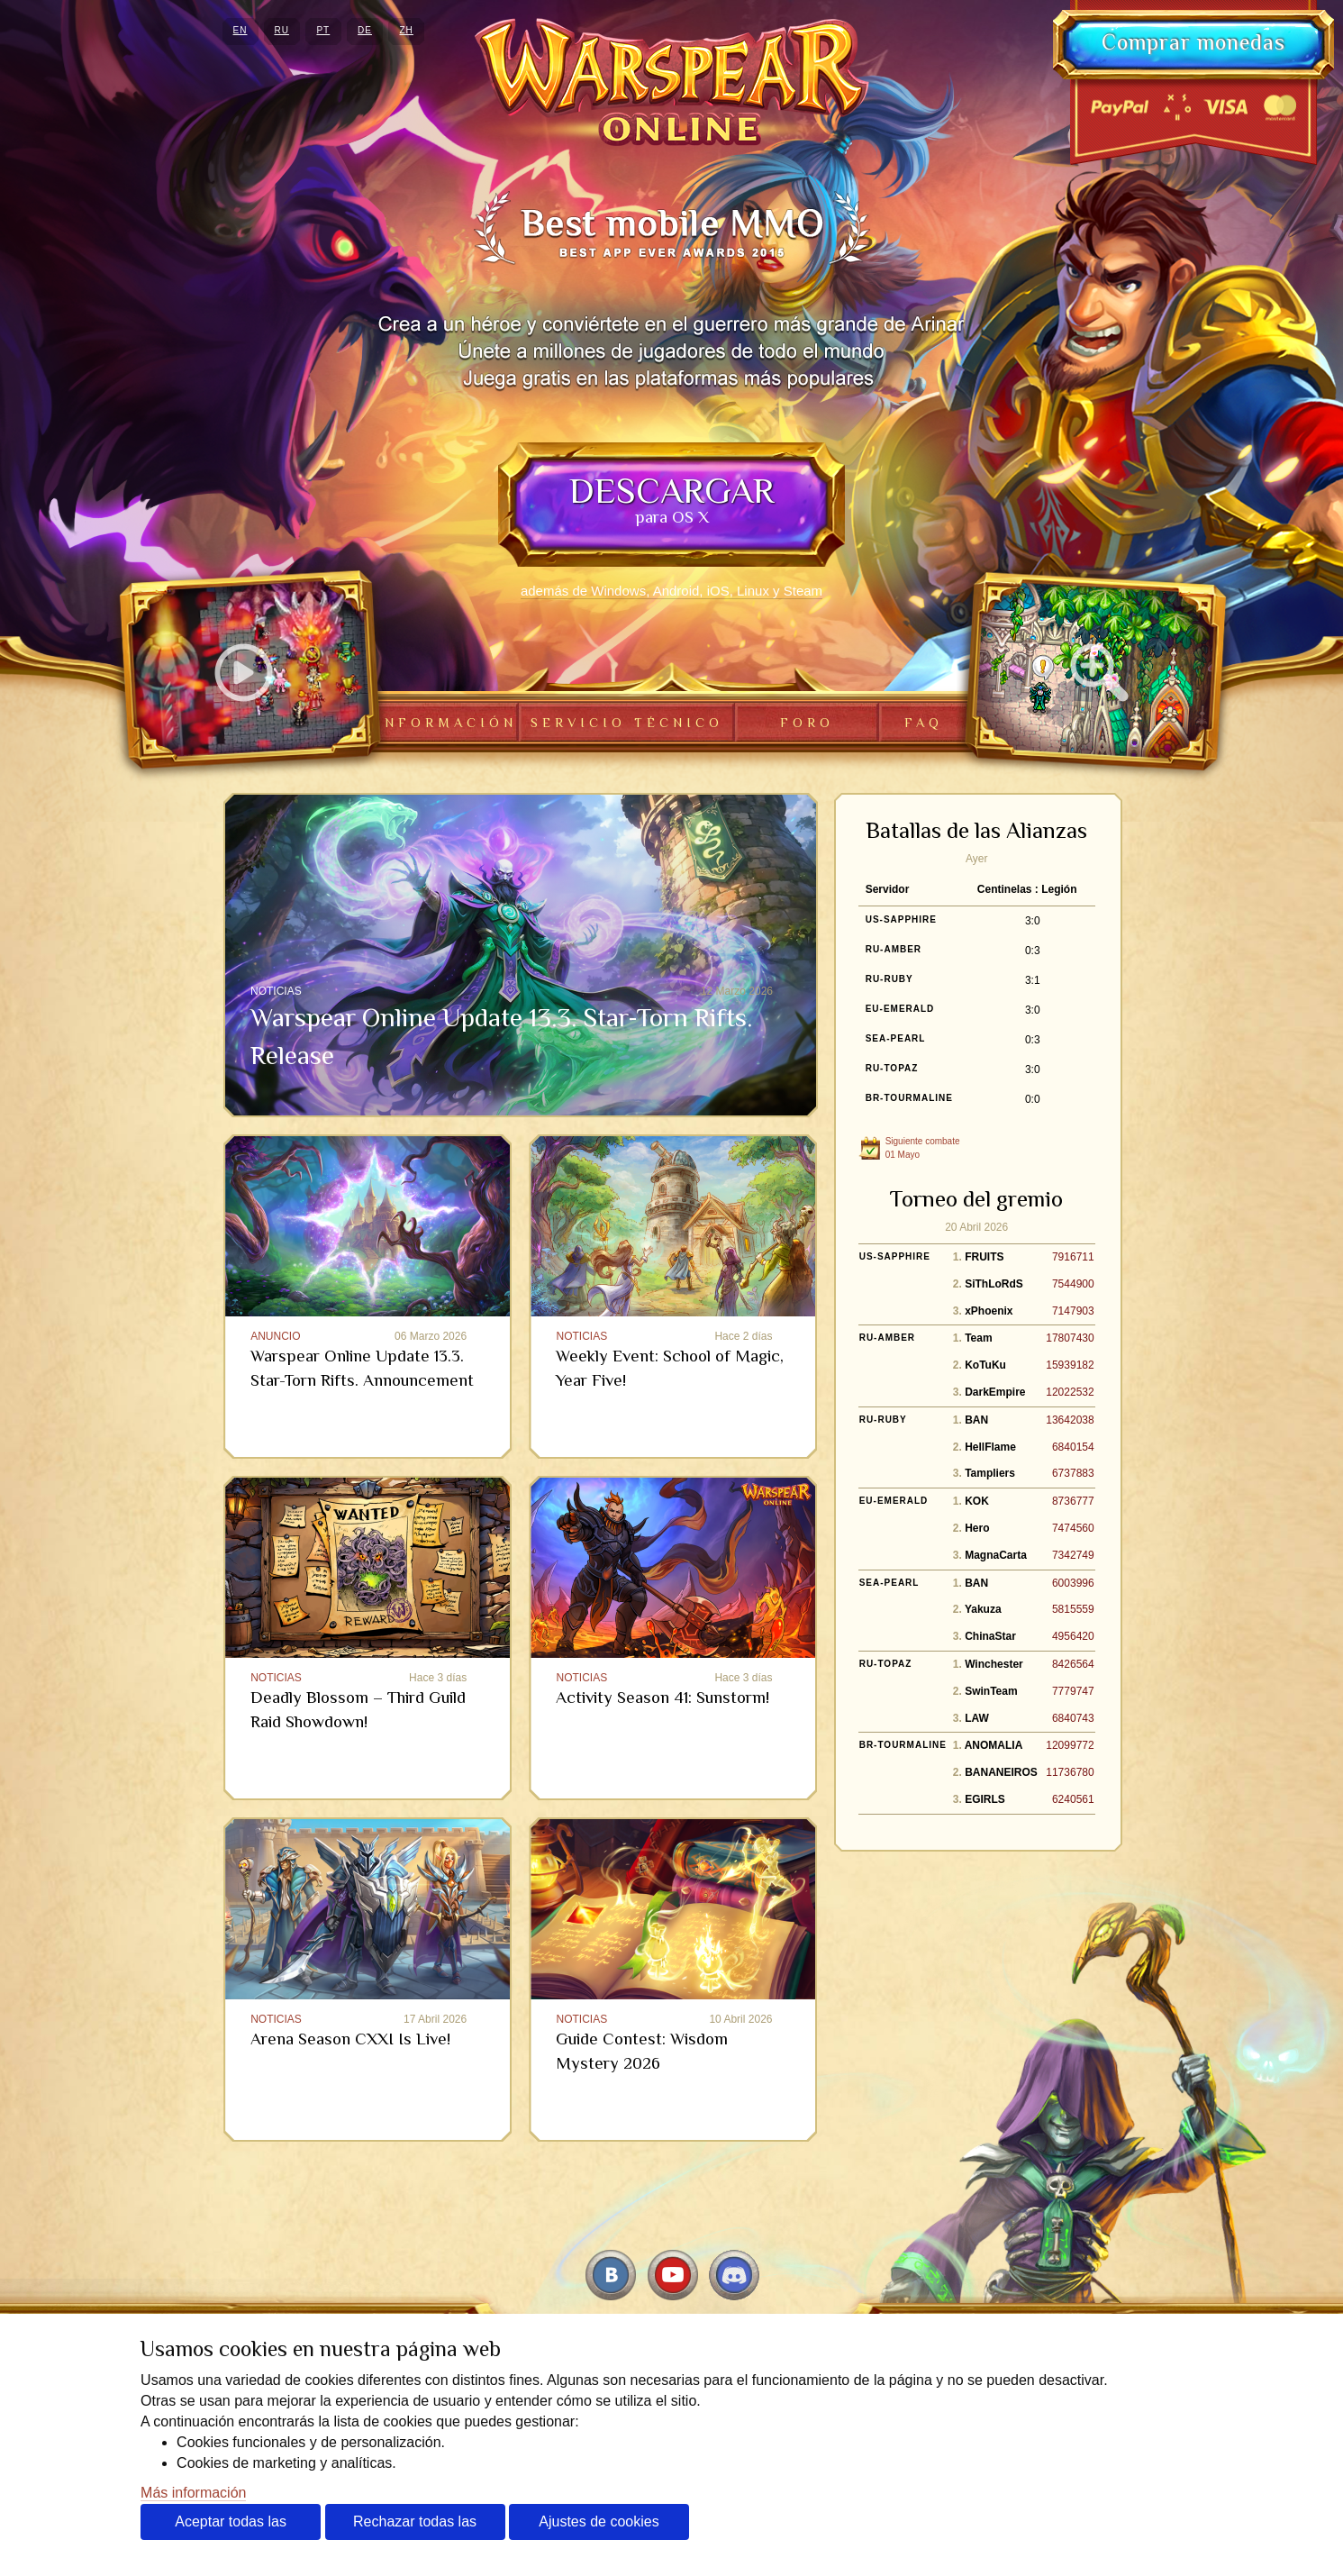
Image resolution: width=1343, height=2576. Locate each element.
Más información (193, 2492)
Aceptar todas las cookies (230, 2527)
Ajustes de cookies (598, 2521)
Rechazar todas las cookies (414, 2527)
